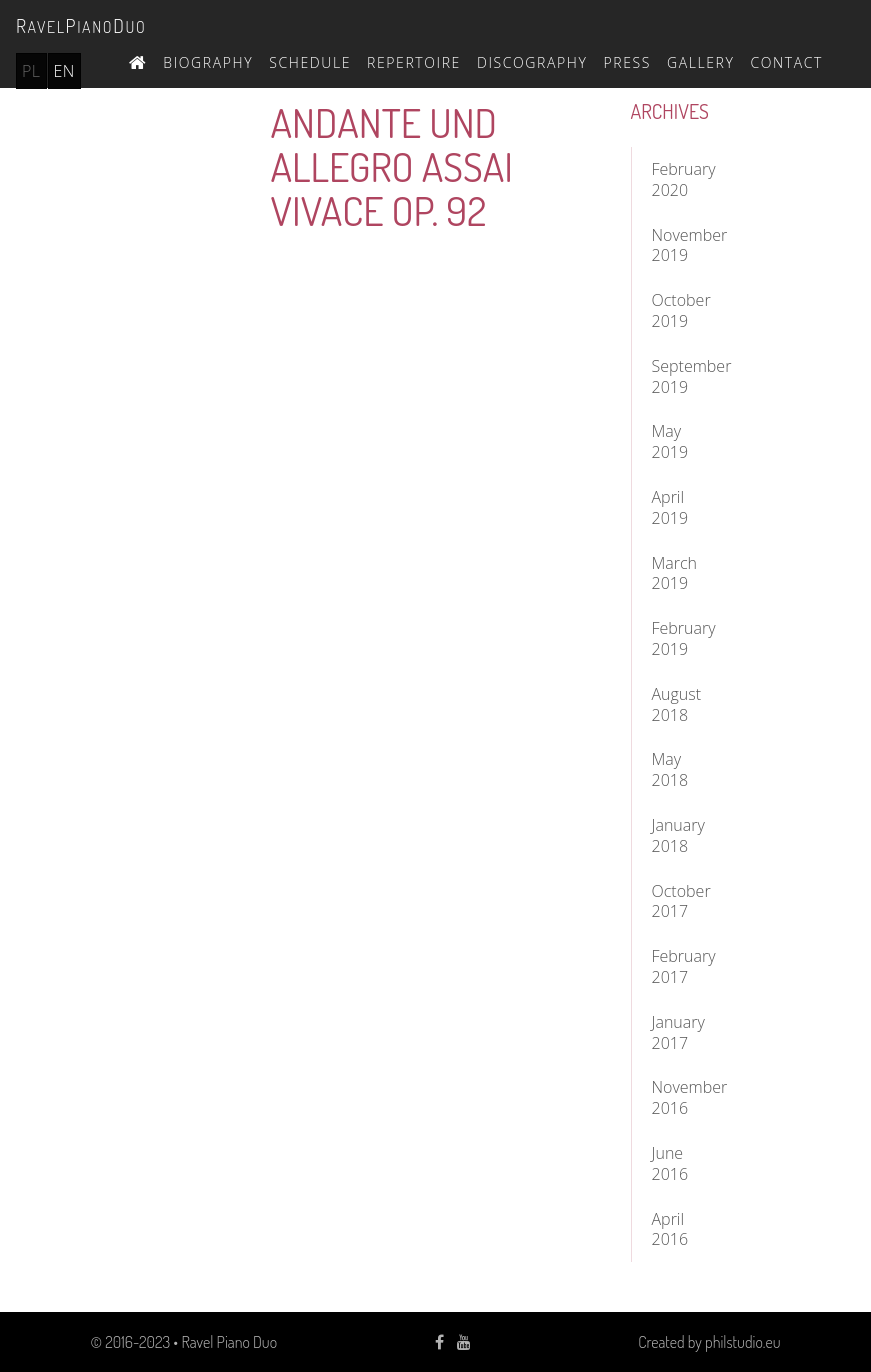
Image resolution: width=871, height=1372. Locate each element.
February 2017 (684, 966)
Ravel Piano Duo (229, 1342)
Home (138, 60)
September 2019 (686, 376)
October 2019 (681, 310)
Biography (208, 62)
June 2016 (670, 1163)
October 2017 (681, 901)
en (64, 71)
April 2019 (670, 507)
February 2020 (684, 179)
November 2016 (686, 1097)
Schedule (310, 62)
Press (627, 62)
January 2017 (678, 1032)
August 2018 (677, 704)
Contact (787, 62)
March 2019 (675, 573)
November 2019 (686, 245)
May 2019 (670, 441)
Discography (532, 62)
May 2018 (670, 769)
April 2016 (670, 1229)
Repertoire (414, 62)
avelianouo (81, 25)
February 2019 (684, 638)
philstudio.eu (742, 1342)
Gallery (701, 62)
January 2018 (678, 835)
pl (31, 71)
